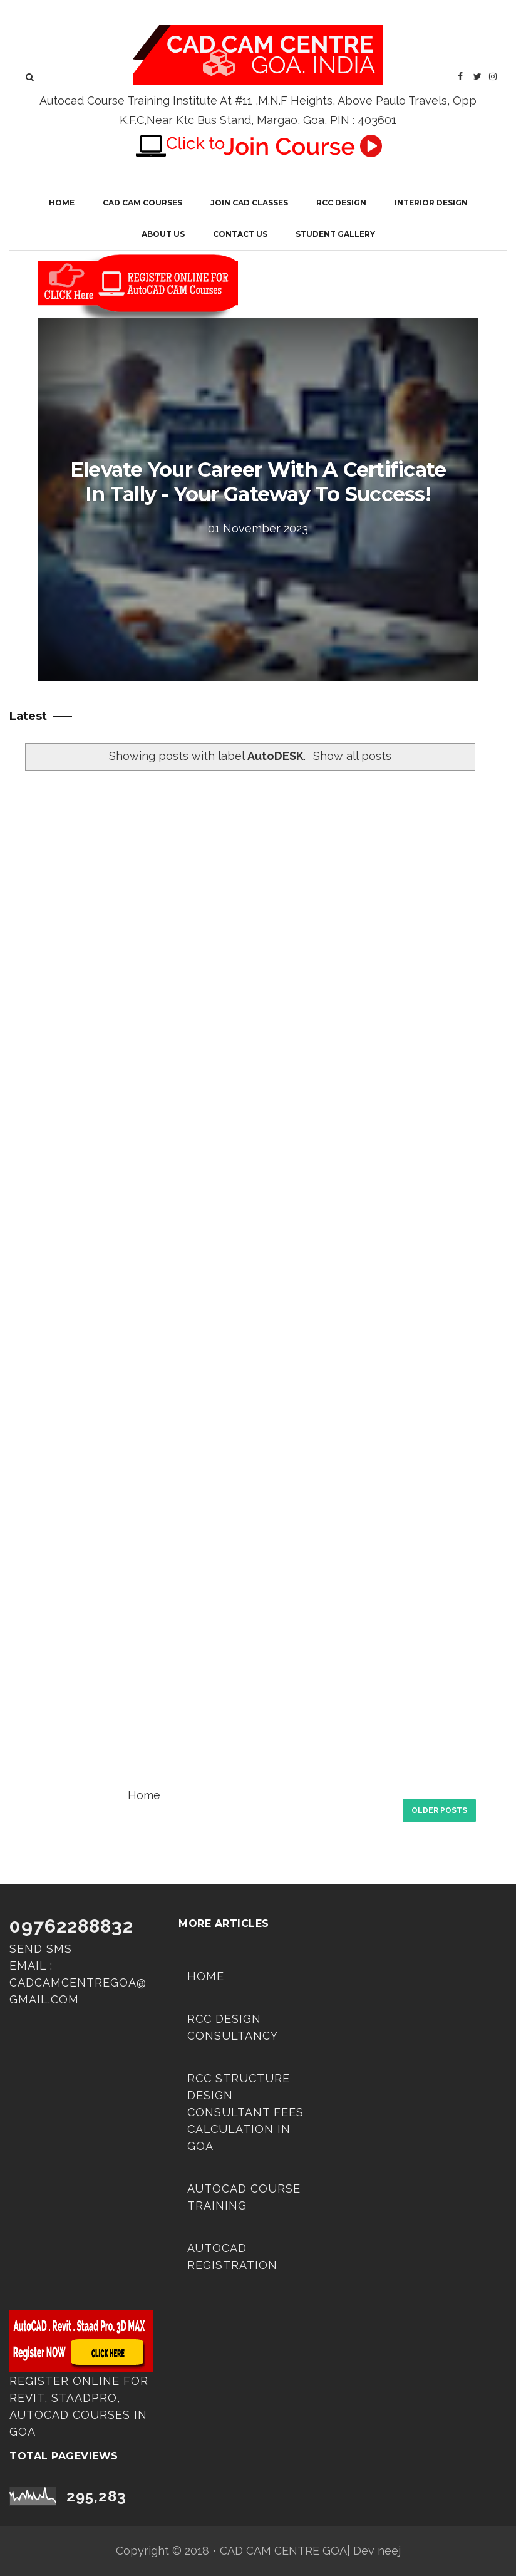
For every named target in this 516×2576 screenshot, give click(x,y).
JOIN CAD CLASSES (249, 202)
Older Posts (439, 1810)
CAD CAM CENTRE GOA (283, 2550)
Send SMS (40, 1948)
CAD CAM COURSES (142, 202)
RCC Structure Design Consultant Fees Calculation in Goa (245, 2112)
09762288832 (71, 1926)
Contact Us (240, 234)
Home (62, 202)
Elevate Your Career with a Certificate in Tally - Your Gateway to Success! (258, 481)
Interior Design (431, 202)
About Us (163, 234)
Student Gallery (335, 234)
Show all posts (352, 755)
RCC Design (341, 202)
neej (389, 2550)
